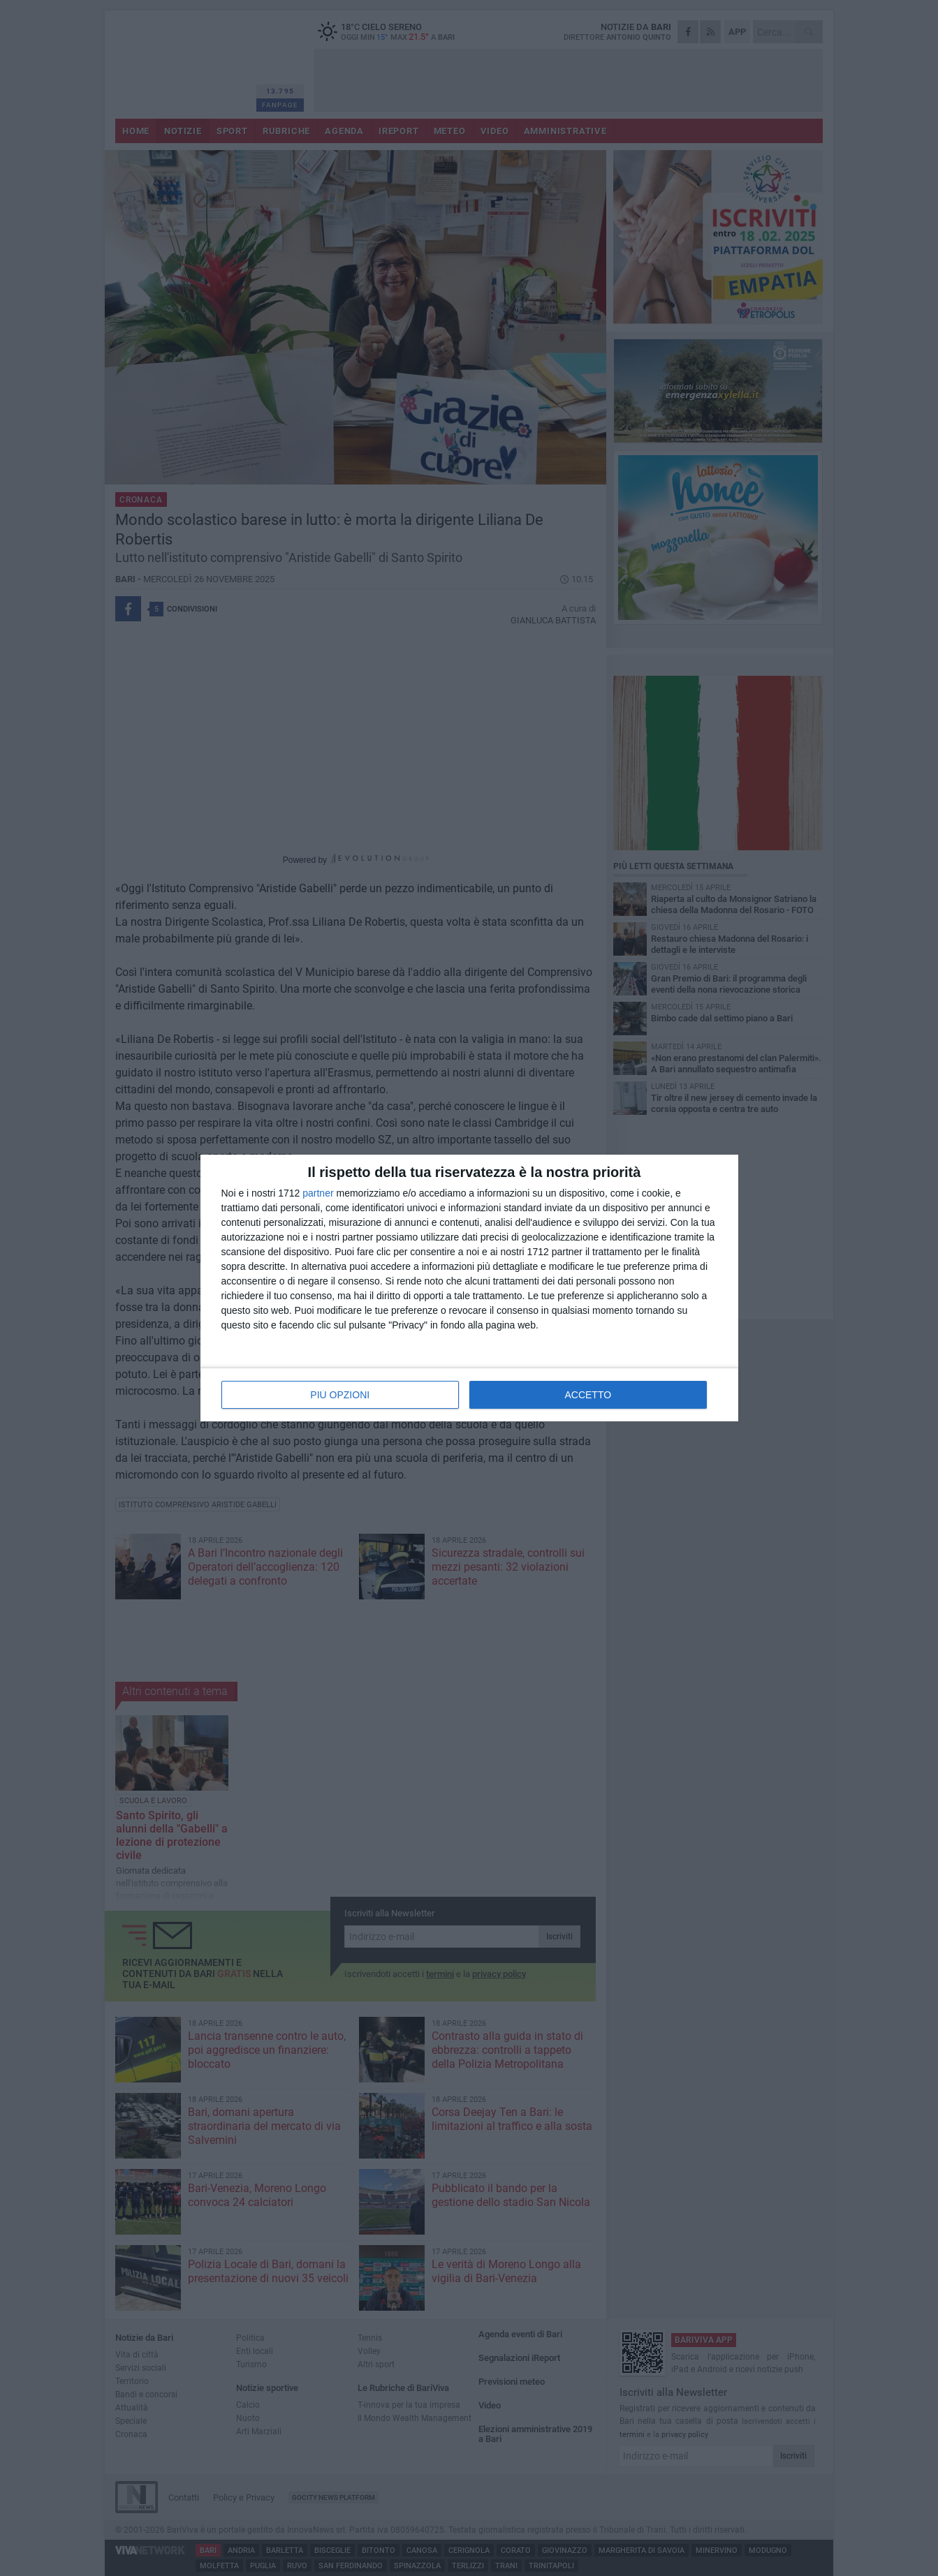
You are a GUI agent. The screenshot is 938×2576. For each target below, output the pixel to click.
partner (317, 1193)
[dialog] (469, 1288)
